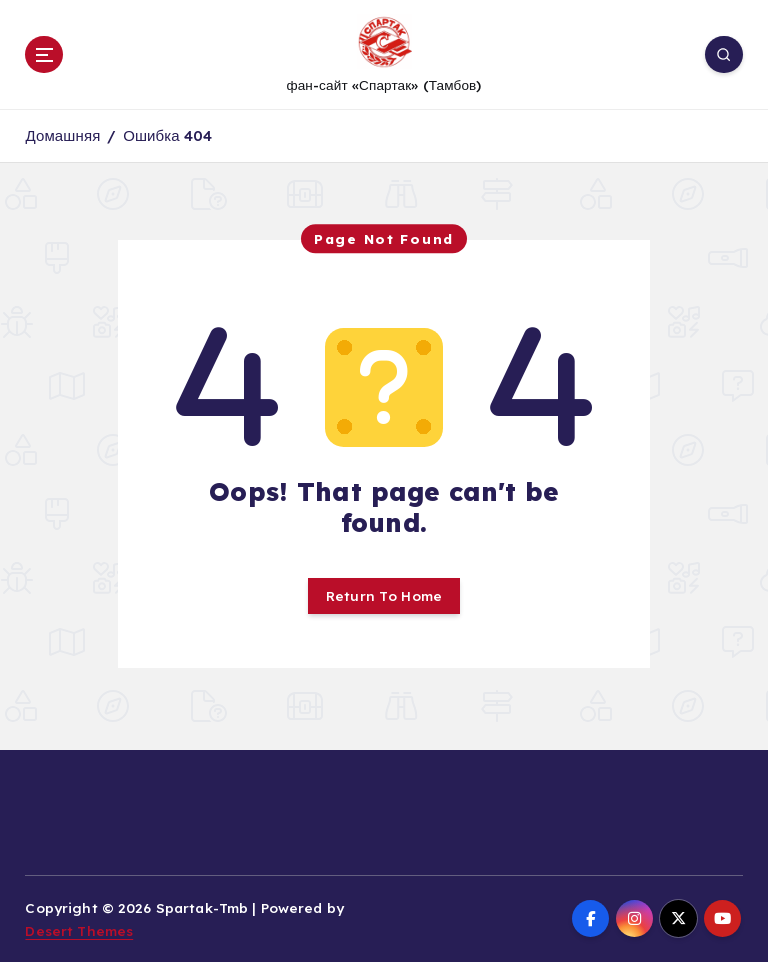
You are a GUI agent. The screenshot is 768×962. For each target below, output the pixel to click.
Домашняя (62, 135)
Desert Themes (79, 930)
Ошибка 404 (167, 135)
